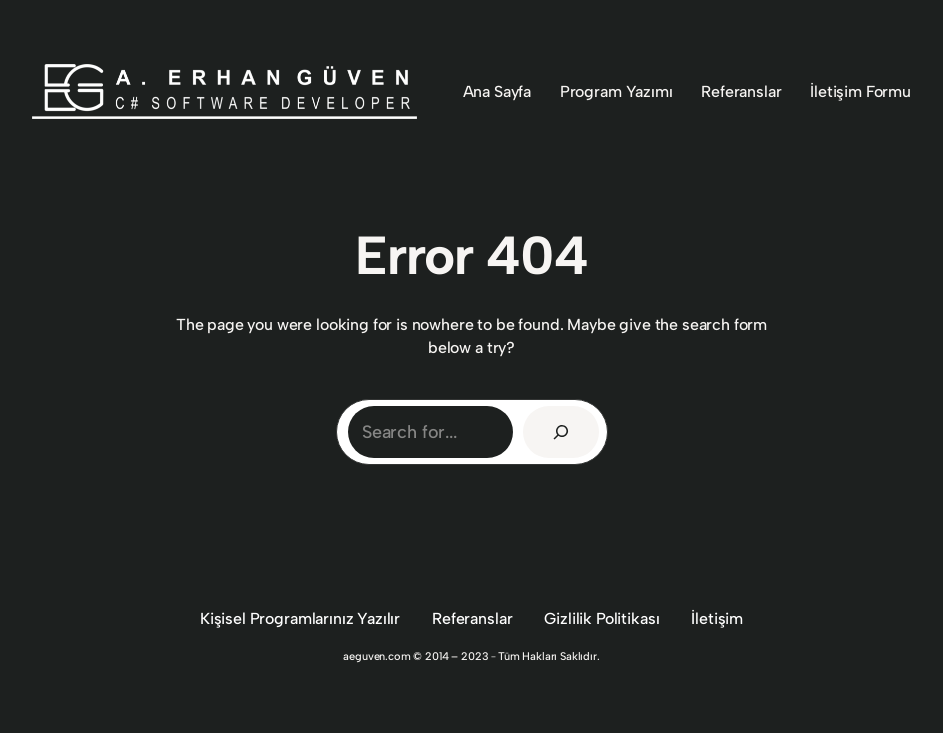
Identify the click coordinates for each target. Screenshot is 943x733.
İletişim (717, 618)
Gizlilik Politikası (601, 618)
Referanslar (472, 618)
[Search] (561, 432)
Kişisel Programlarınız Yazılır (300, 618)
